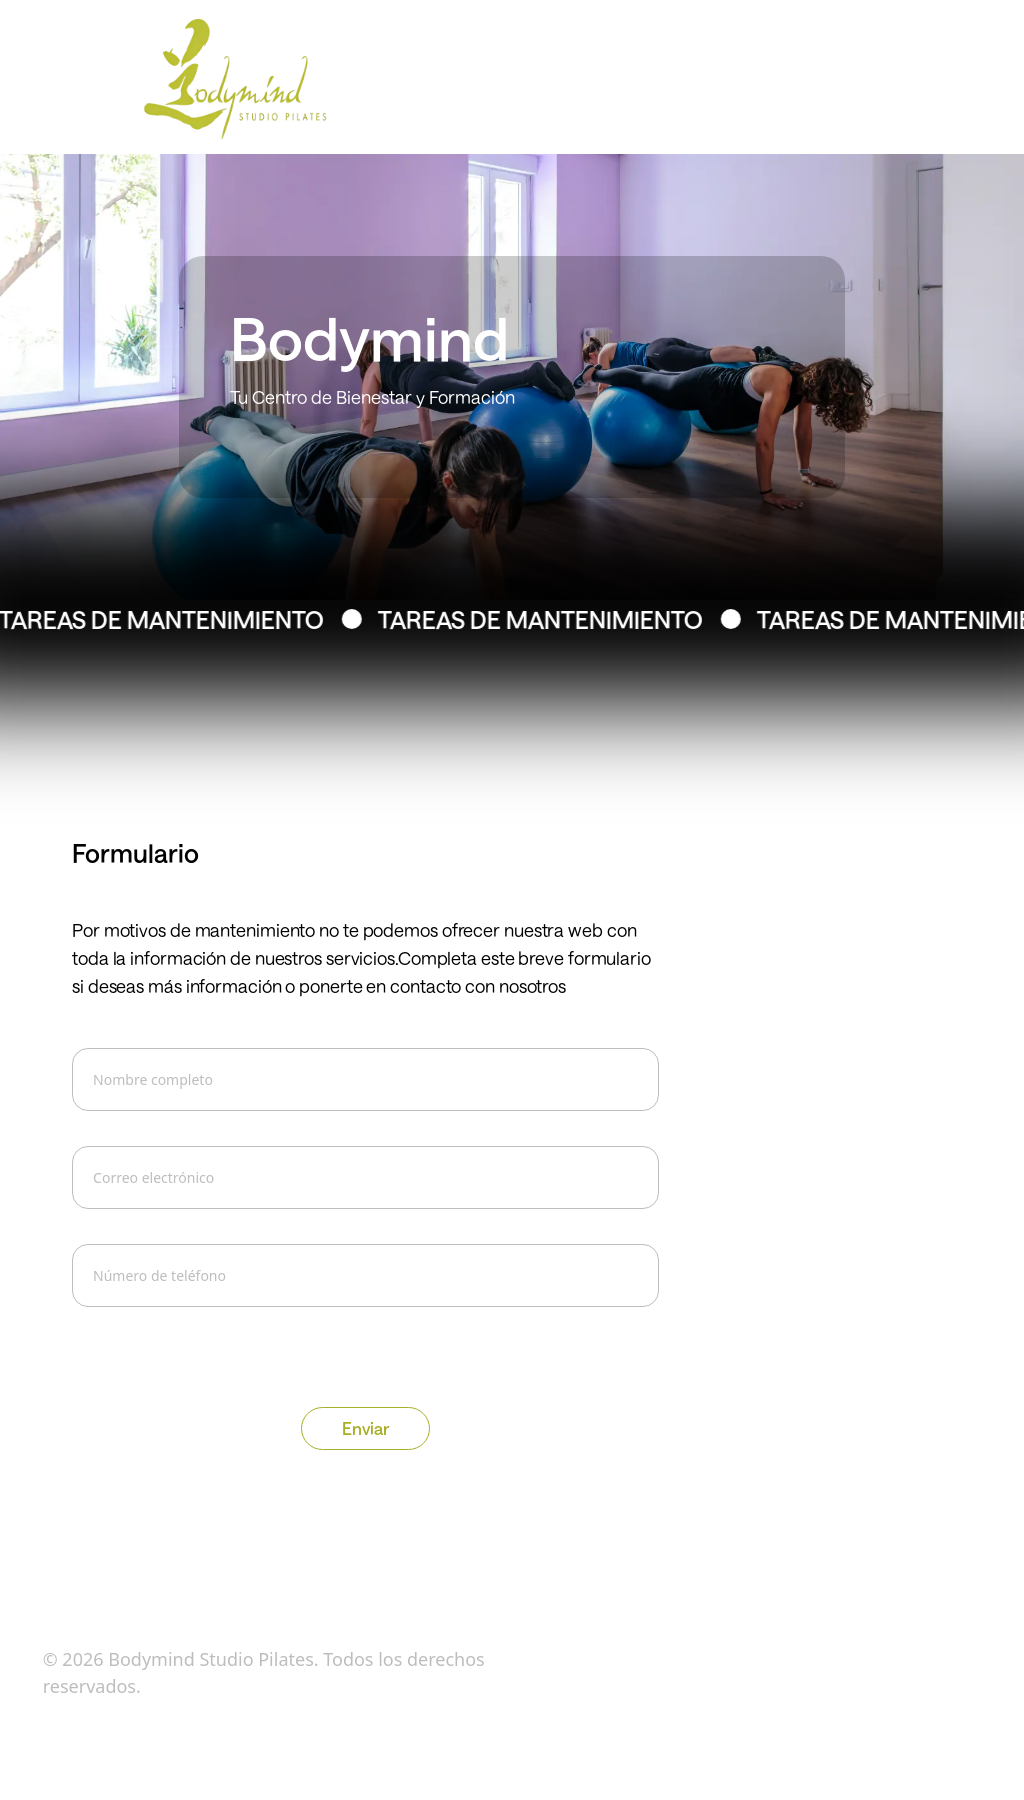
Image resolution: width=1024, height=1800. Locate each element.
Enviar (365, 1428)
